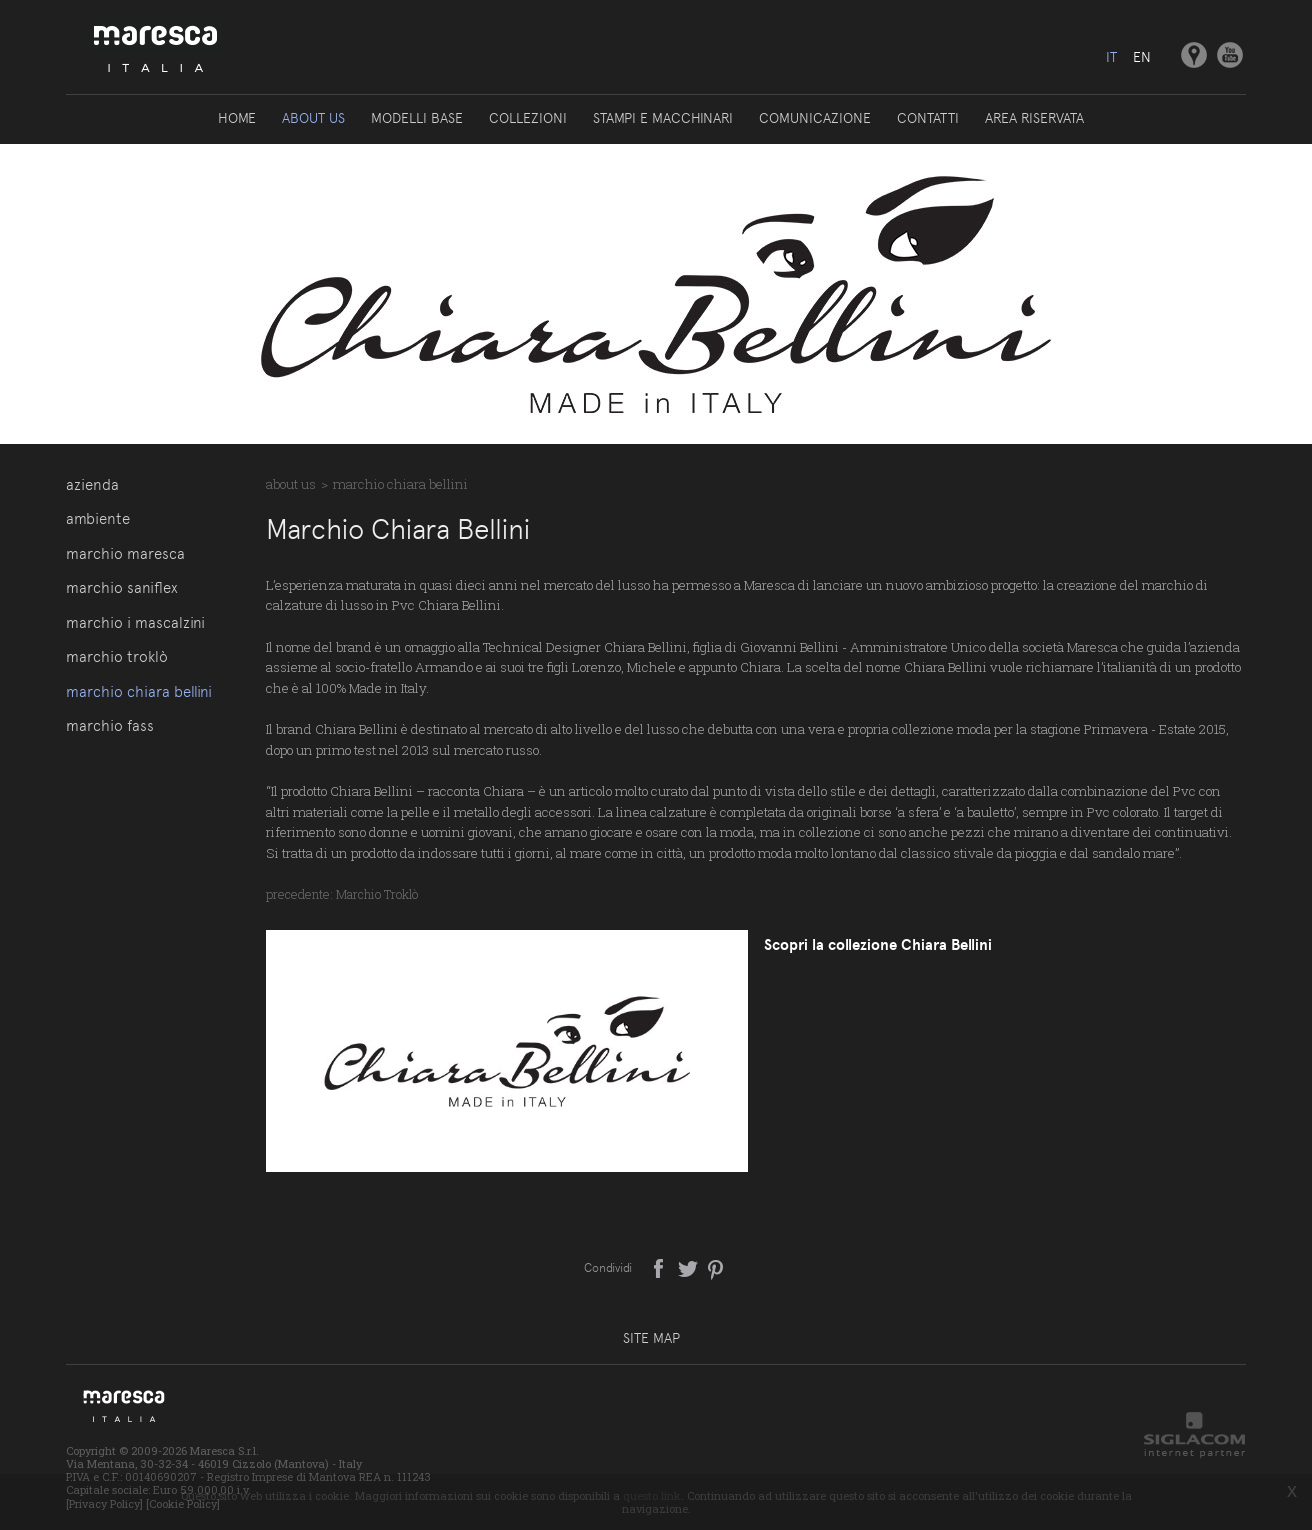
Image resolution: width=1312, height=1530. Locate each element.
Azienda (92, 485)
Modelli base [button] (417, 118)
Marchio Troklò (117, 657)
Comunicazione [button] (815, 118)
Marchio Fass (110, 726)
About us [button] (313, 118)
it (1111, 57)
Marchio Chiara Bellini (139, 692)
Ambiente (98, 519)
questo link (652, 1495)
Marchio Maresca (125, 554)
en (1142, 57)
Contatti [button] (928, 118)
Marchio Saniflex (122, 588)
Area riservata (1034, 118)
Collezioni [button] (528, 118)
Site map (651, 1338)
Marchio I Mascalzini (135, 623)
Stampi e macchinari (663, 118)
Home (237, 118)
